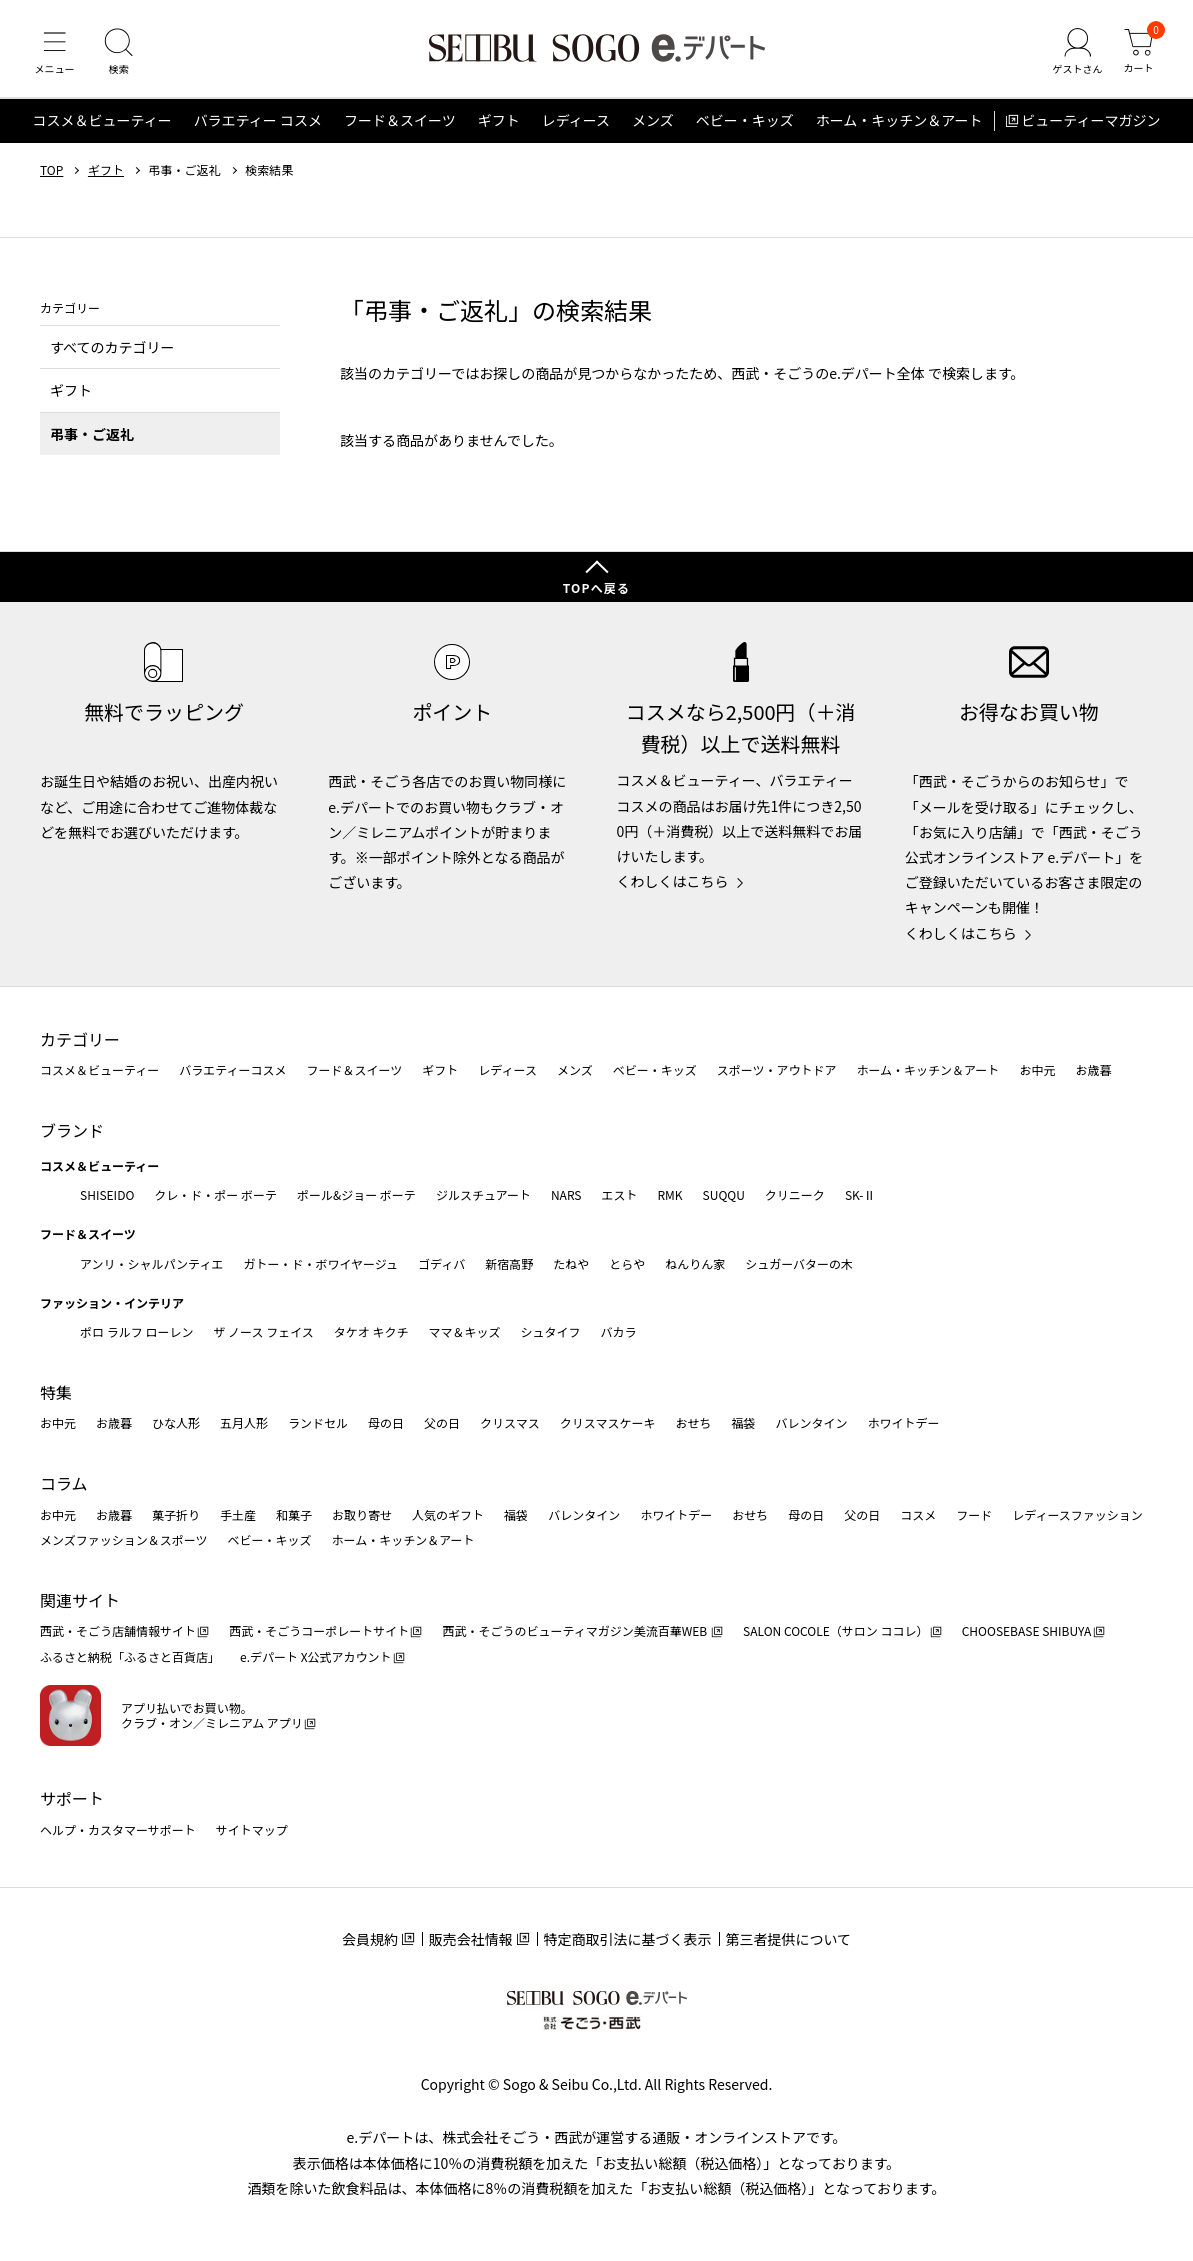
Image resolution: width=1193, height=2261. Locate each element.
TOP (51, 173)
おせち (693, 1422)
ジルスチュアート (483, 1194)
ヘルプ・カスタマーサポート (118, 1829)
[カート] (1138, 54)
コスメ (918, 1514)
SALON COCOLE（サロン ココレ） (835, 1630)
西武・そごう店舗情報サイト (118, 1630)
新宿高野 (509, 1263)
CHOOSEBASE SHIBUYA (1027, 1630)
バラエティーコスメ (232, 1069)
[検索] (120, 54)
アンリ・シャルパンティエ (151, 1263)
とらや (627, 1263)
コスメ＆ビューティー (102, 124)
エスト (619, 1194)
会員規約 (370, 1939)
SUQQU (724, 1194)
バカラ (619, 1331)
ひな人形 (176, 1422)
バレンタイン (811, 1422)
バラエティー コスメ (258, 124)
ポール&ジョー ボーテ (356, 1194)
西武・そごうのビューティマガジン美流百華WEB (575, 1630)
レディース (576, 124)
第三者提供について (789, 1939)
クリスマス (510, 1422)
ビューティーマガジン (1090, 124)
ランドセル (318, 1422)
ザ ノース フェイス (263, 1331)
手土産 (238, 1514)
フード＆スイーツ (400, 124)
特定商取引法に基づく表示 (628, 1939)
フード (974, 1514)
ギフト (499, 124)
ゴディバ (441, 1263)
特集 (56, 1392)
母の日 (386, 1422)
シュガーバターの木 (799, 1263)
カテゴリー (80, 1039)
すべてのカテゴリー (112, 350)
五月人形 (244, 1422)
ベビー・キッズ (745, 124)
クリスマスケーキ (608, 1422)
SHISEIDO (107, 1194)
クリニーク (795, 1194)
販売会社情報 (471, 1939)
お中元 (1037, 1069)
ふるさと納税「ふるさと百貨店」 (130, 1656)
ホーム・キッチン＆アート (899, 124)
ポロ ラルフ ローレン (136, 1331)
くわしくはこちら (673, 881)
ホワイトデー (903, 1422)
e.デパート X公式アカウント (316, 1656)
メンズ (653, 124)
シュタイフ (551, 1331)
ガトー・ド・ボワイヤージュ (320, 1263)
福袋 (743, 1422)
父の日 (442, 1422)
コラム (64, 1483)
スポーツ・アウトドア (777, 1069)
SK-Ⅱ (860, 1194)
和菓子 (294, 1514)
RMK (669, 1194)
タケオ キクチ (371, 1331)
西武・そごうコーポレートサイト (319, 1630)
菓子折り (176, 1514)
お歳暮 (1093, 1069)
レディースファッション (1077, 1514)
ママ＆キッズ (465, 1331)
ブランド (72, 1130)
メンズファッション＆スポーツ (124, 1539)
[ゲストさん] (1076, 54)
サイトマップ (252, 1829)
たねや (571, 1263)
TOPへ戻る (597, 587)
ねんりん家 (695, 1263)
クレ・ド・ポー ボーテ (215, 1194)
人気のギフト (448, 1514)
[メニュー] (55, 54)
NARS (566, 1194)
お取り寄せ (362, 1514)
